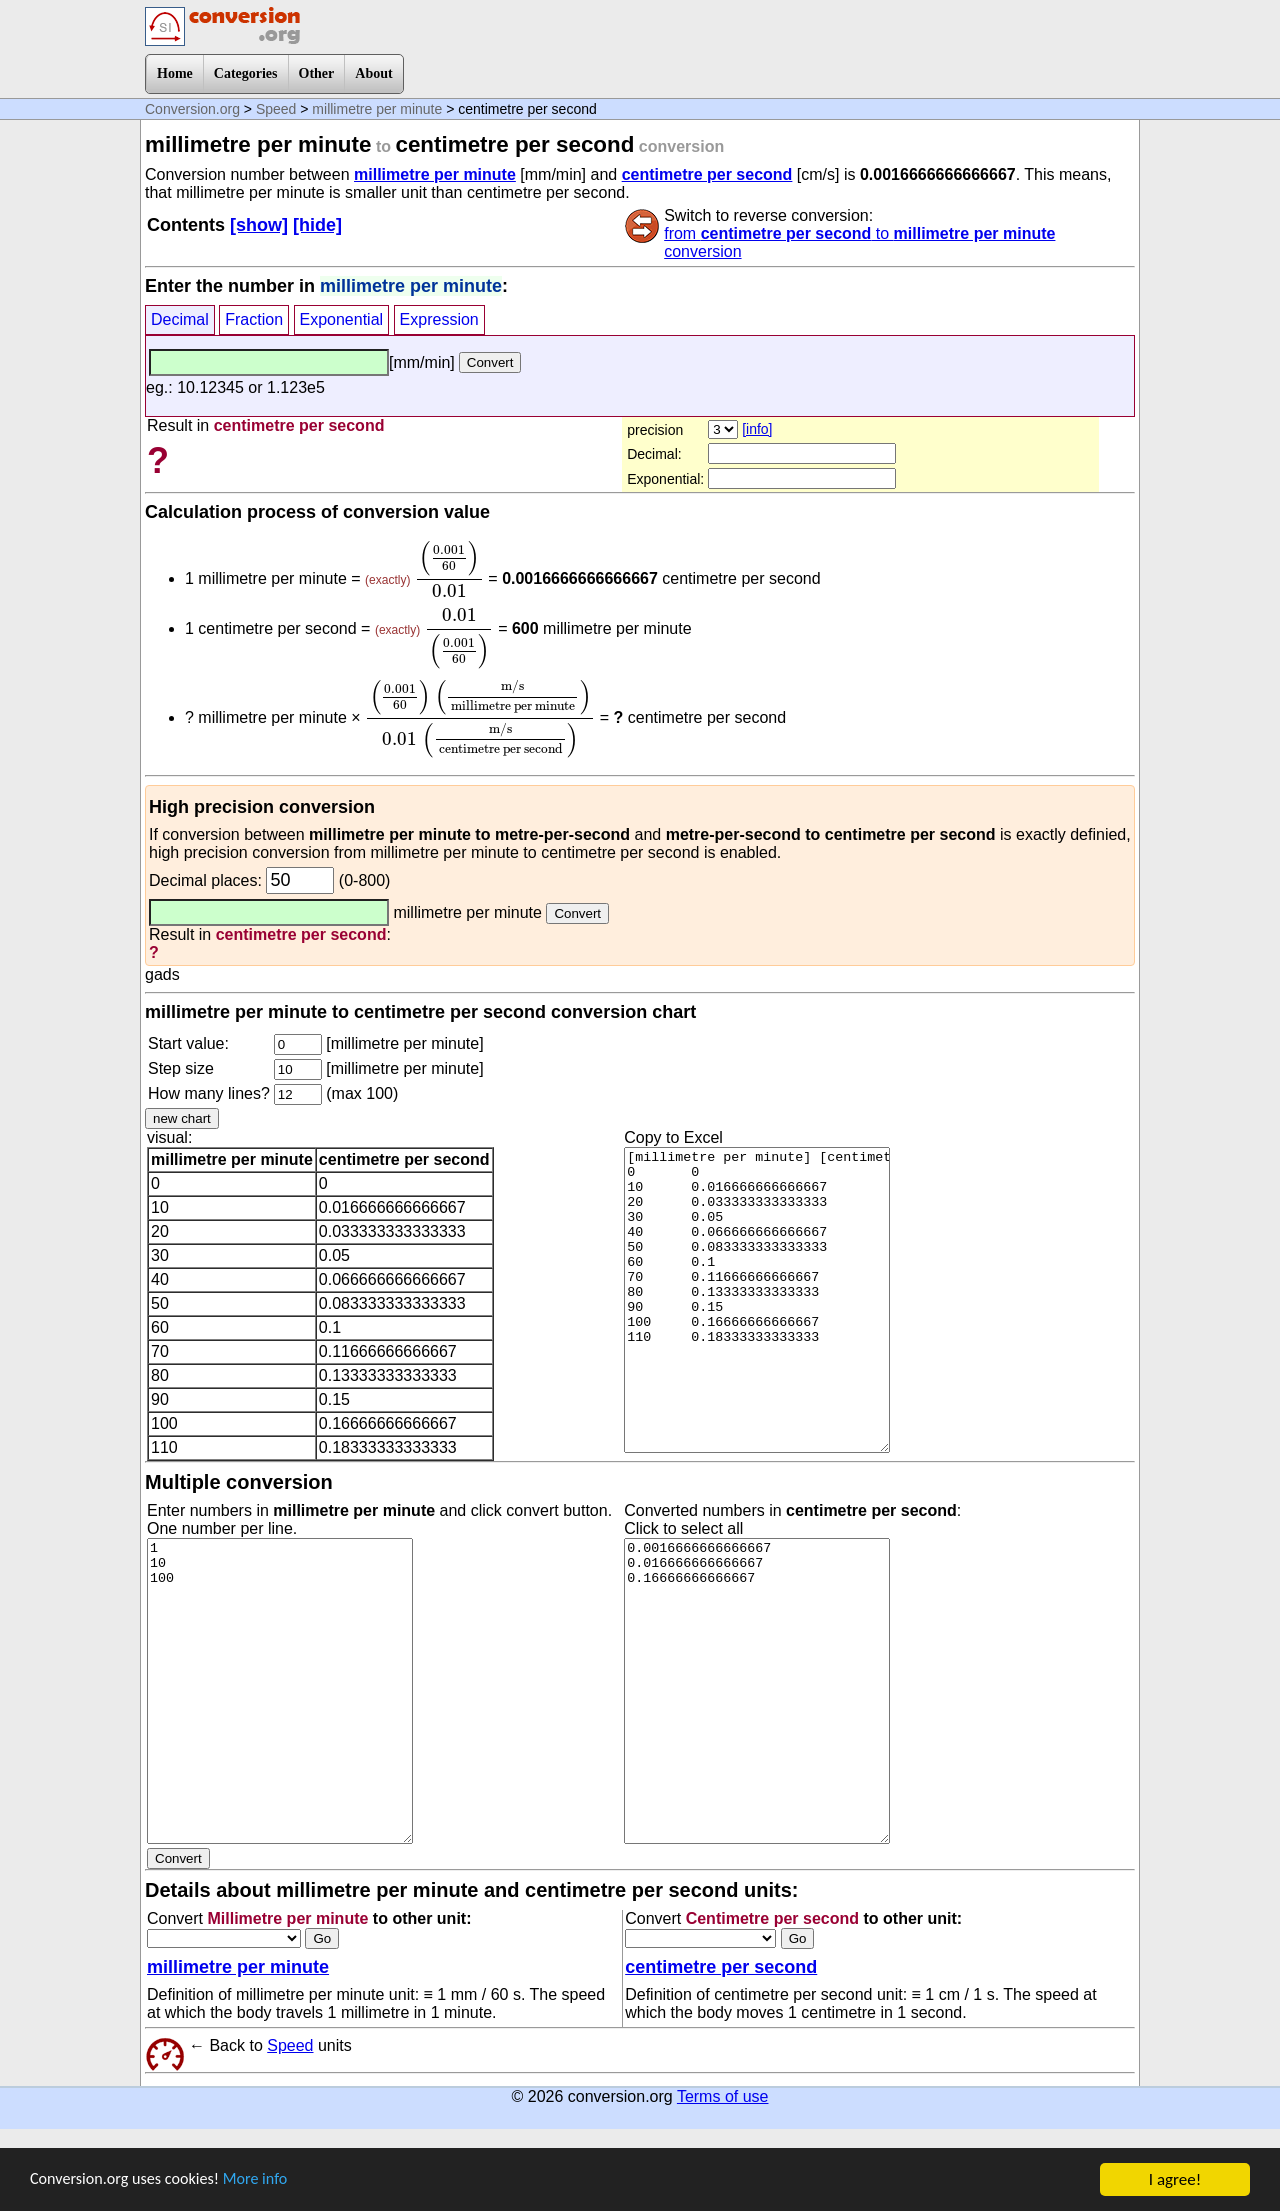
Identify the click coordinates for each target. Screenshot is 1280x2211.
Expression (439, 319)
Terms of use (723, 2096)
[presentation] (449, 569)
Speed (276, 109)
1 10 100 (280, 1691)
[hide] (317, 225)
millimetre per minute (377, 109)
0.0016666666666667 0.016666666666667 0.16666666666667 (757, 1691)
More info (267, 2181)
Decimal (180, 319)
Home (175, 73)
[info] (757, 429)
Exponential (342, 319)
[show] (259, 225)
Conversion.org (192, 109)
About (373, 73)
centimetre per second (707, 174)
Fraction (254, 319)
